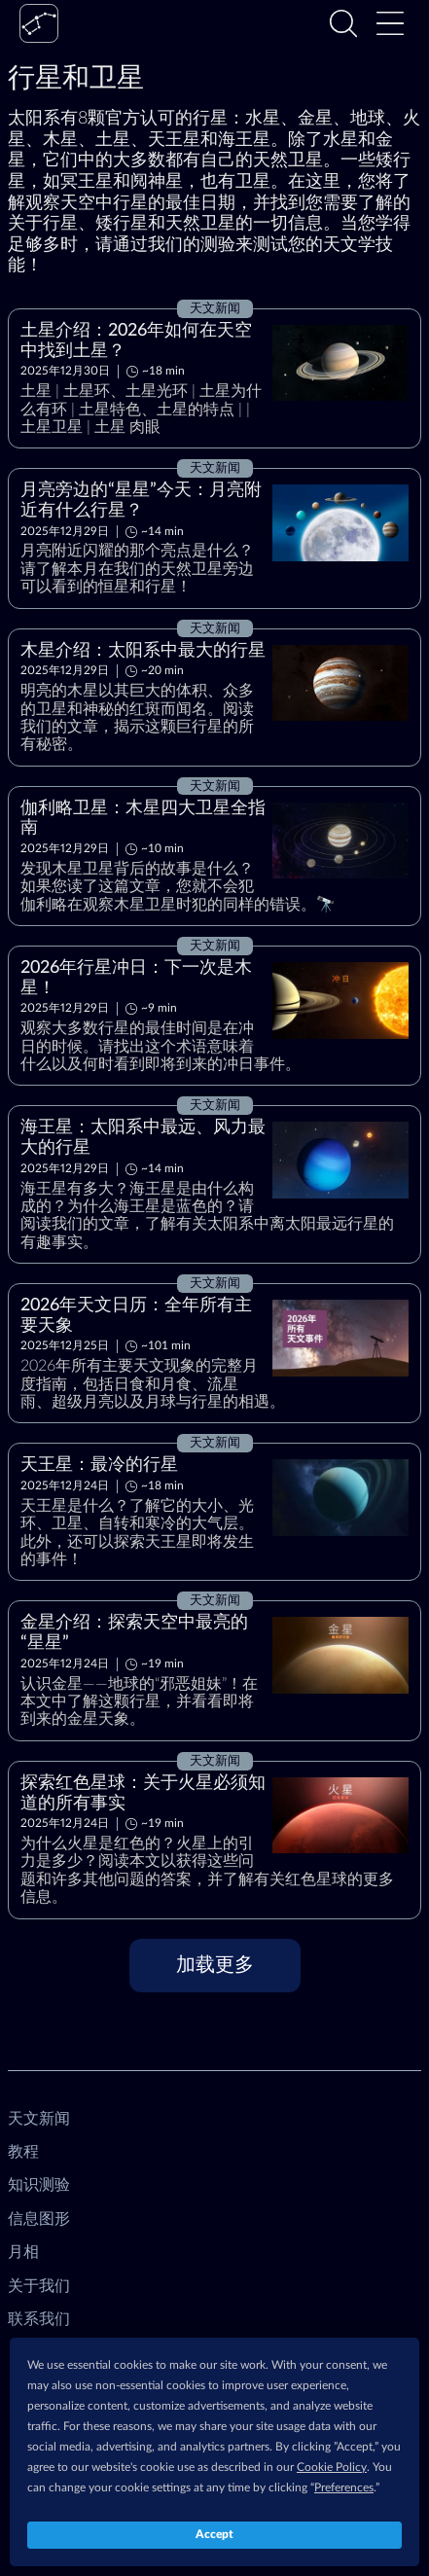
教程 (23, 2152)
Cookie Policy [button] (332, 2467)
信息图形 (39, 2219)
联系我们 (39, 2319)
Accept (214, 2534)
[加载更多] (215, 1965)
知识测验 (39, 2185)
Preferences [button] (344, 2487)
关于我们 (39, 2286)
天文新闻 (39, 2119)
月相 (23, 2252)
